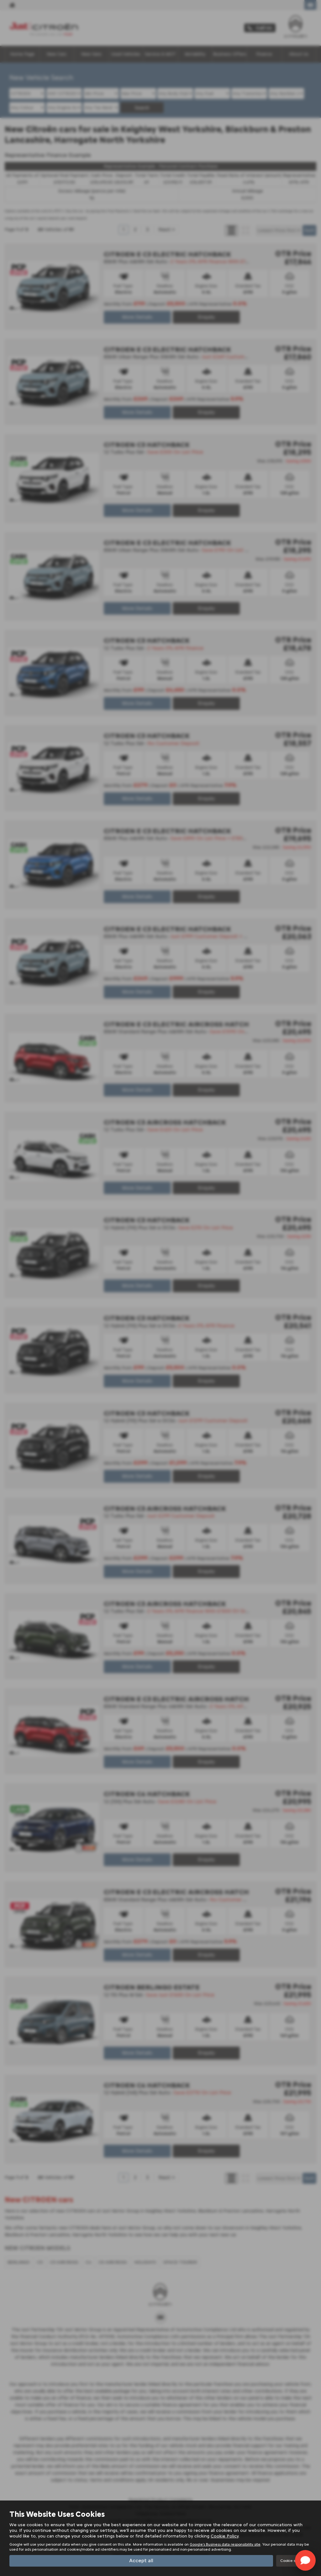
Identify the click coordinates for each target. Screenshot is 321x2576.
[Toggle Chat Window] (305, 2560)
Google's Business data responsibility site (225, 2544)
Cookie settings (294, 2560)
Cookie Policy (225, 2536)
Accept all (141, 2560)
